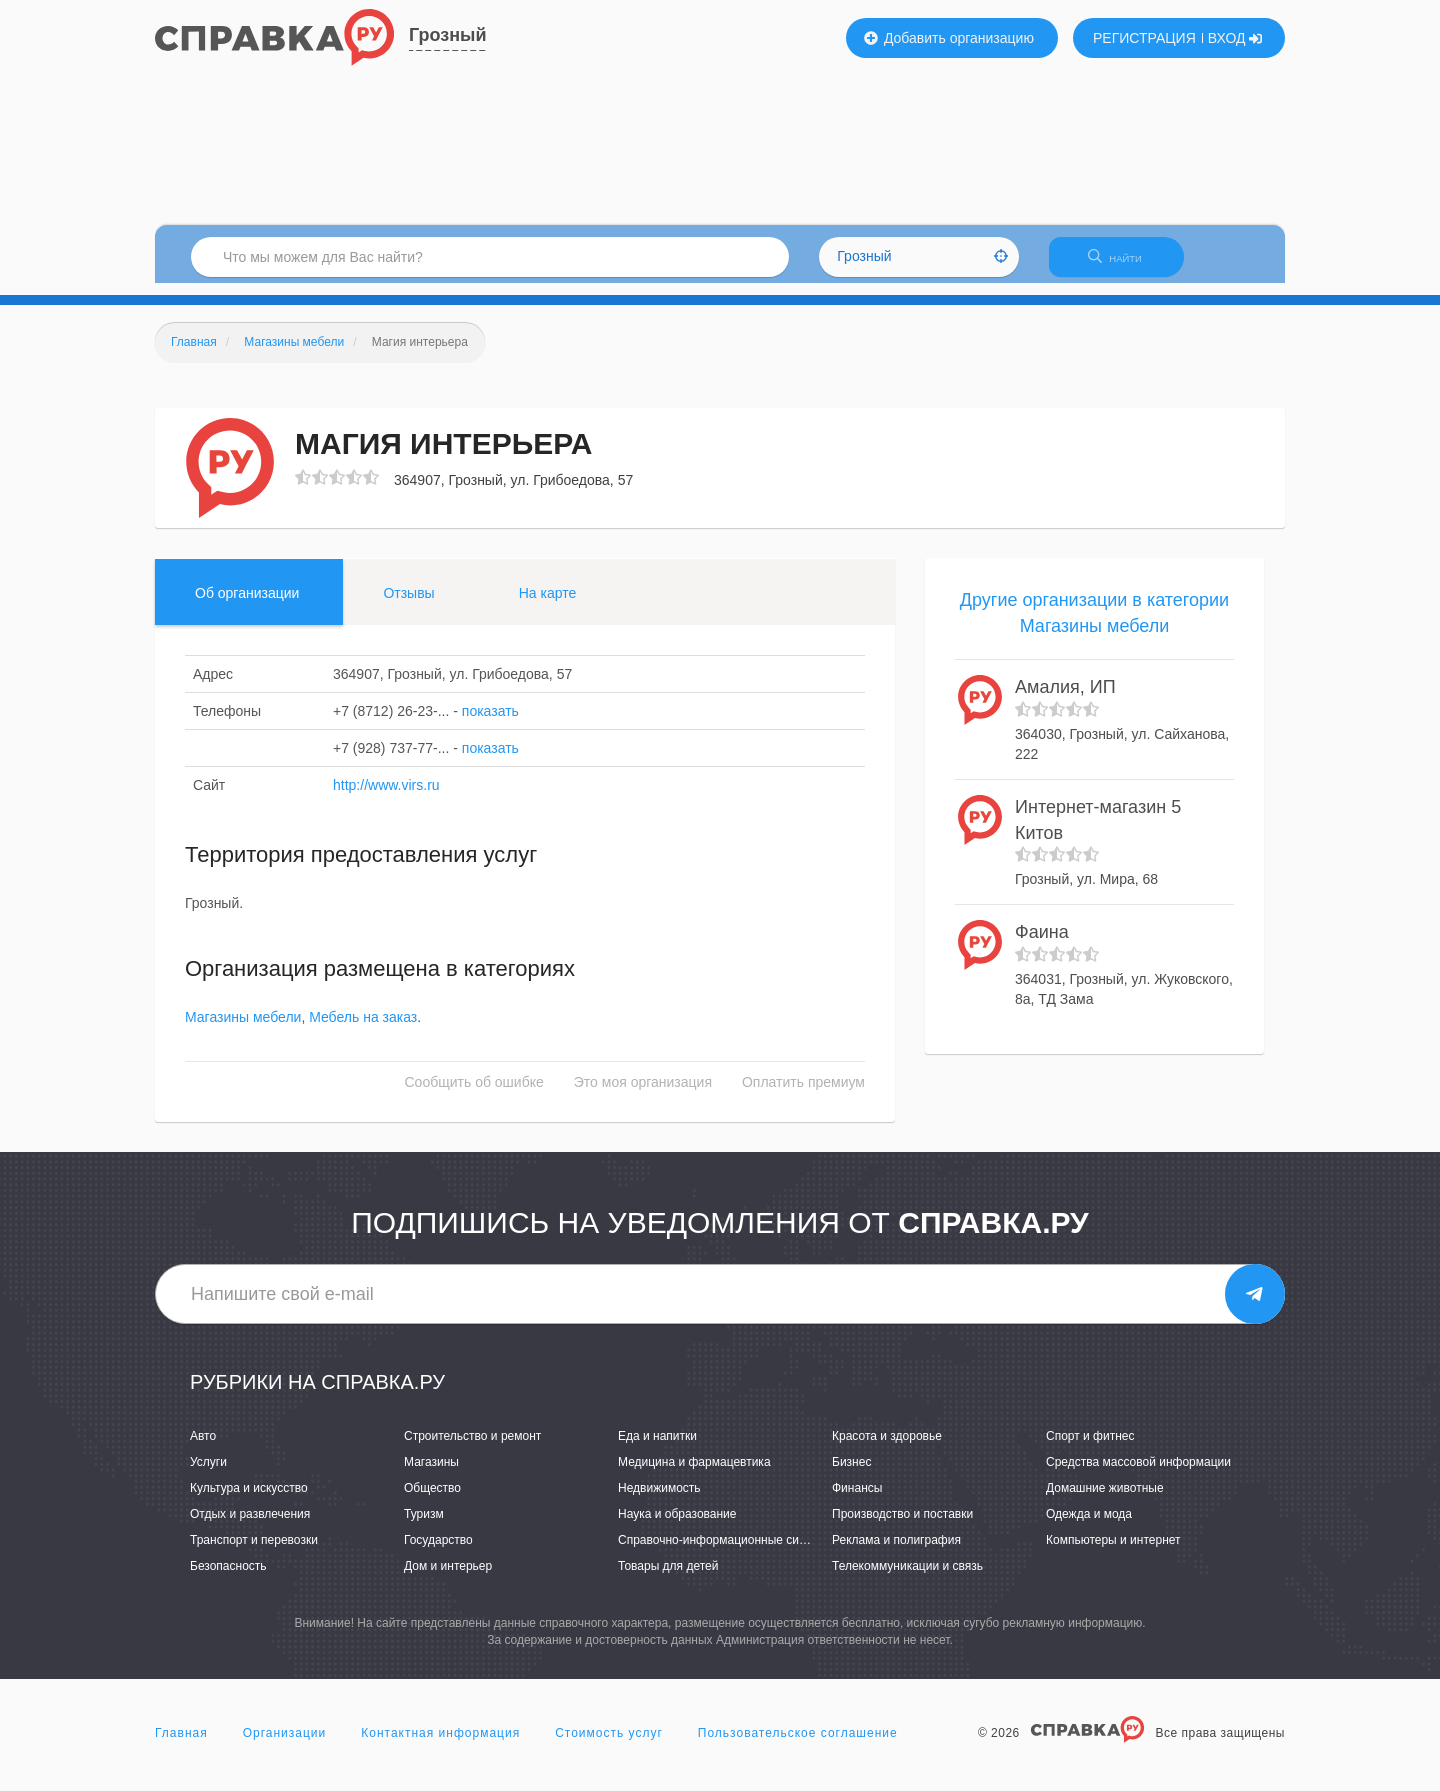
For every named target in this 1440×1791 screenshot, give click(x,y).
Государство (438, 1552)
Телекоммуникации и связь (907, 1579)
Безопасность (228, 1579)
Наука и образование (677, 1526)
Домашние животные (1105, 1500)
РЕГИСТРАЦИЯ (1144, 38)
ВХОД (1235, 38)
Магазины (431, 1474)
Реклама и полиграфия (896, 1552)
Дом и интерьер (448, 1579)
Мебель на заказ (363, 1030)
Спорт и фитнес (1090, 1448)
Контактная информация (440, 1745)
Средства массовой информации (1138, 1474)
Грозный (448, 35)
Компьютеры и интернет (1113, 1552)
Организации (285, 1745)
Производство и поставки (902, 1526)
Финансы (857, 1500)
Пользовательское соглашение (798, 1745)
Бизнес (851, 1474)
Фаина (1042, 944)
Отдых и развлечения (250, 1526)
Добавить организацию (949, 38)
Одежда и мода (1089, 1526)
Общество (432, 1500)
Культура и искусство (249, 1500)
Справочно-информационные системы (726, 1552)
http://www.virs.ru (386, 797)
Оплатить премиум (803, 1095)
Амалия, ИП (1065, 700)
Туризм (424, 1526)
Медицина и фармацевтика (694, 1474)
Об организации (247, 605)
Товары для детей (668, 1579)
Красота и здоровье (887, 1448)
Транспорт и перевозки (254, 1552)
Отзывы (408, 605)
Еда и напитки (657, 1448)
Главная (181, 1745)
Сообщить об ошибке (474, 1095)
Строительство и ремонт (472, 1448)
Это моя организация (643, 1095)
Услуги (208, 1474)
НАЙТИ (1125, 264)
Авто (203, 1448)
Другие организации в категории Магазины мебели (1094, 625)
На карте (548, 605)
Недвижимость (659, 1500)
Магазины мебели (243, 1030)
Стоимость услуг (609, 1745)
